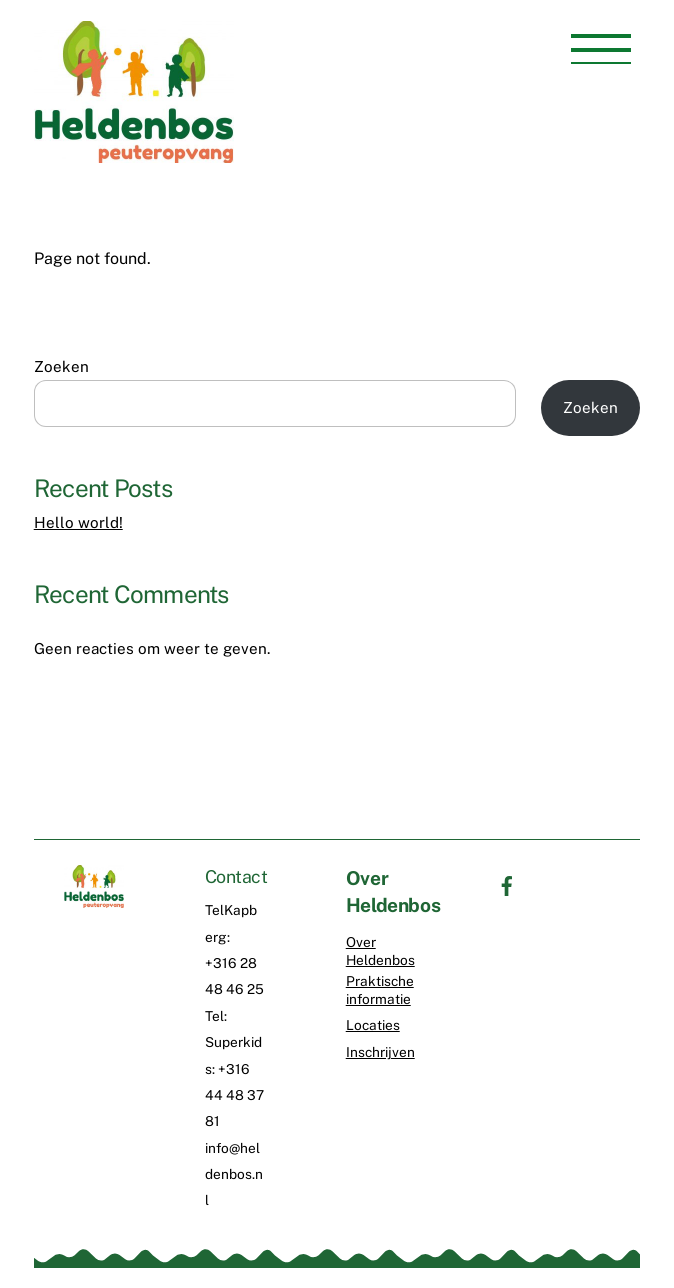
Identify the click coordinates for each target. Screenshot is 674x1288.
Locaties (373, 1025)
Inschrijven (380, 1052)
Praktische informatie (380, 990)
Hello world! (78, 522)
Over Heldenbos (380, 951)
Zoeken (61, 366)
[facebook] (507, 884)
